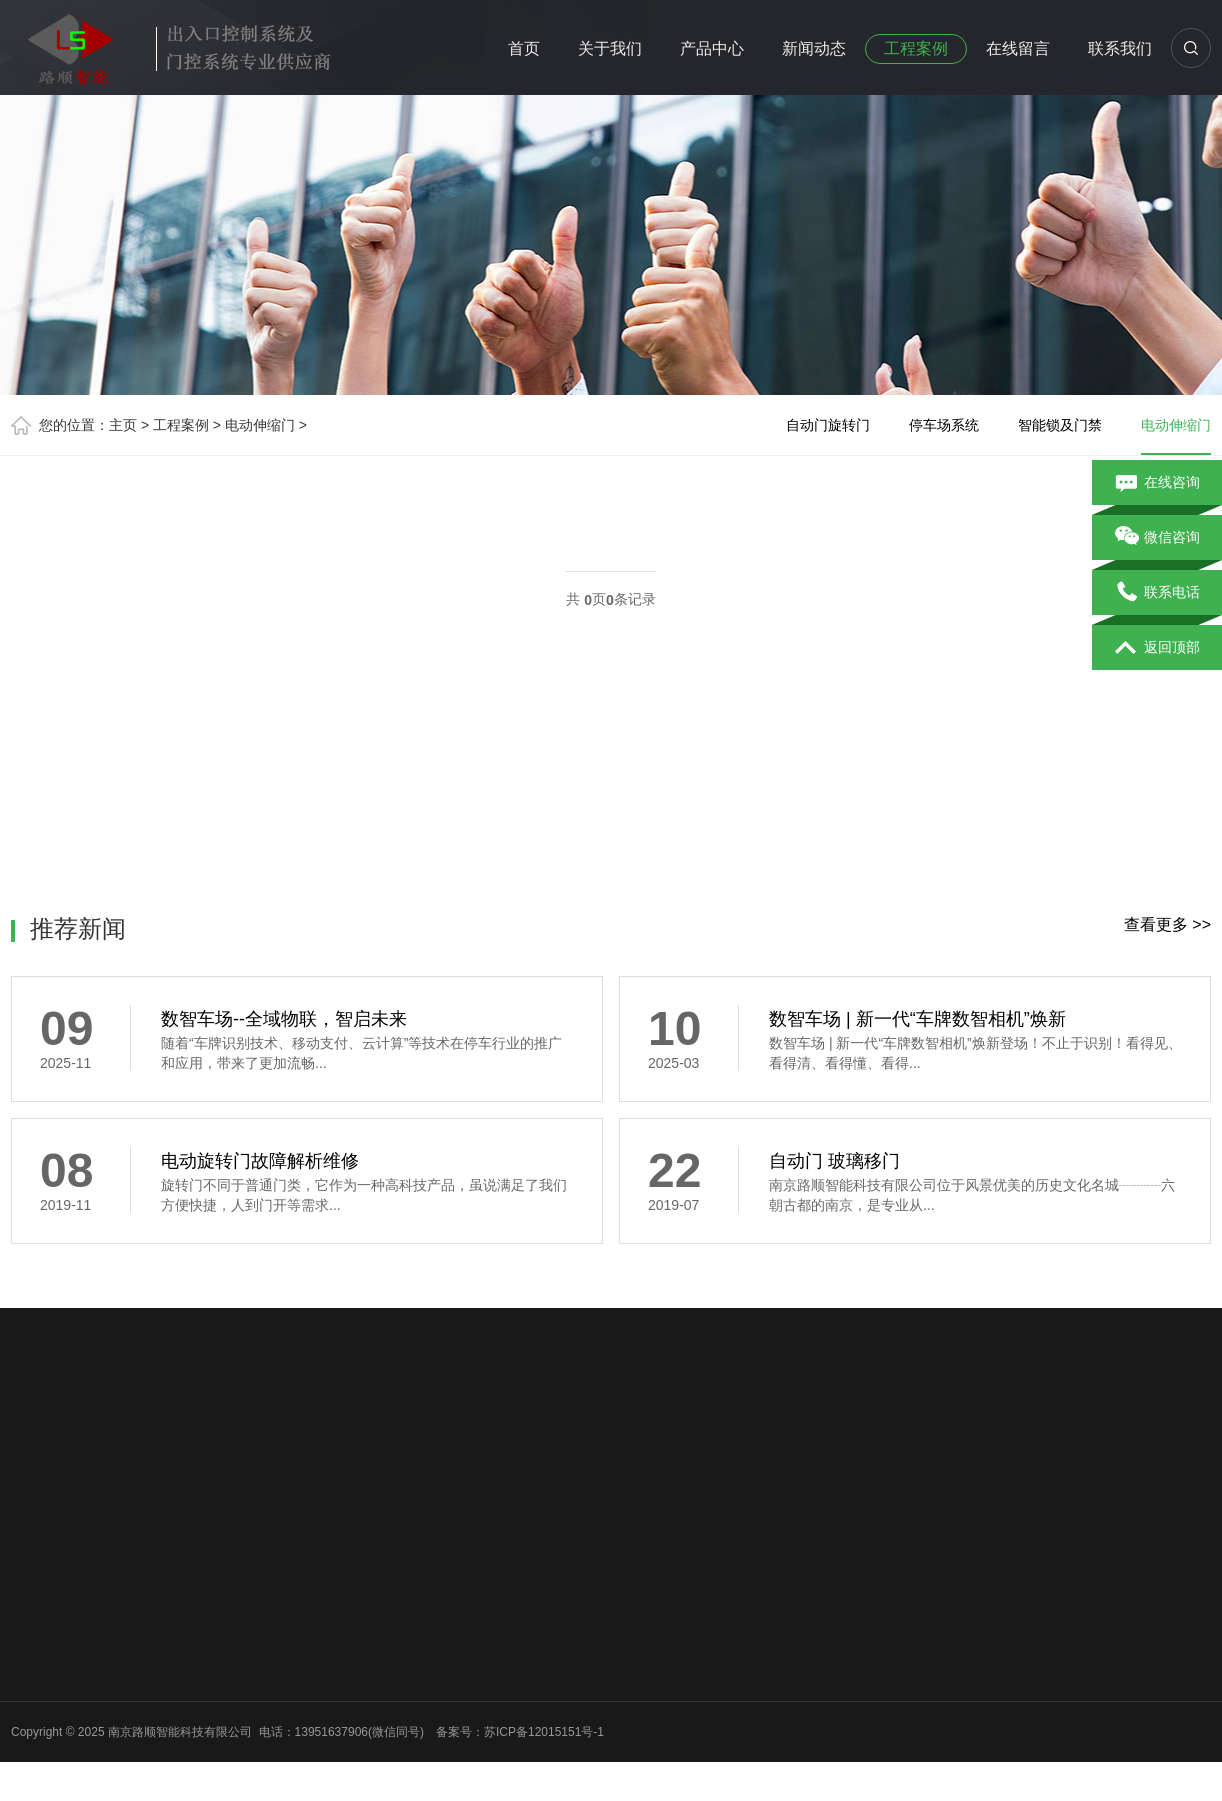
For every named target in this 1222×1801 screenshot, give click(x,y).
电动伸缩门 (260, 425)
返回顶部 (1157, 648)
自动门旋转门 (828, 425)
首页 (524, 48)
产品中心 (712, 48)
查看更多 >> (1167, 924)
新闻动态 (814, 48)
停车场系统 (944, 425)
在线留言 (1018, 48)
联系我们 (1120, 48)
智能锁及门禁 (1060, 425)
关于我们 (610, 48)
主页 (123, 425)
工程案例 (916, 48)
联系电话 (1157, 593)
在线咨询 (1157, 483)
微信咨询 (1157, 538)
